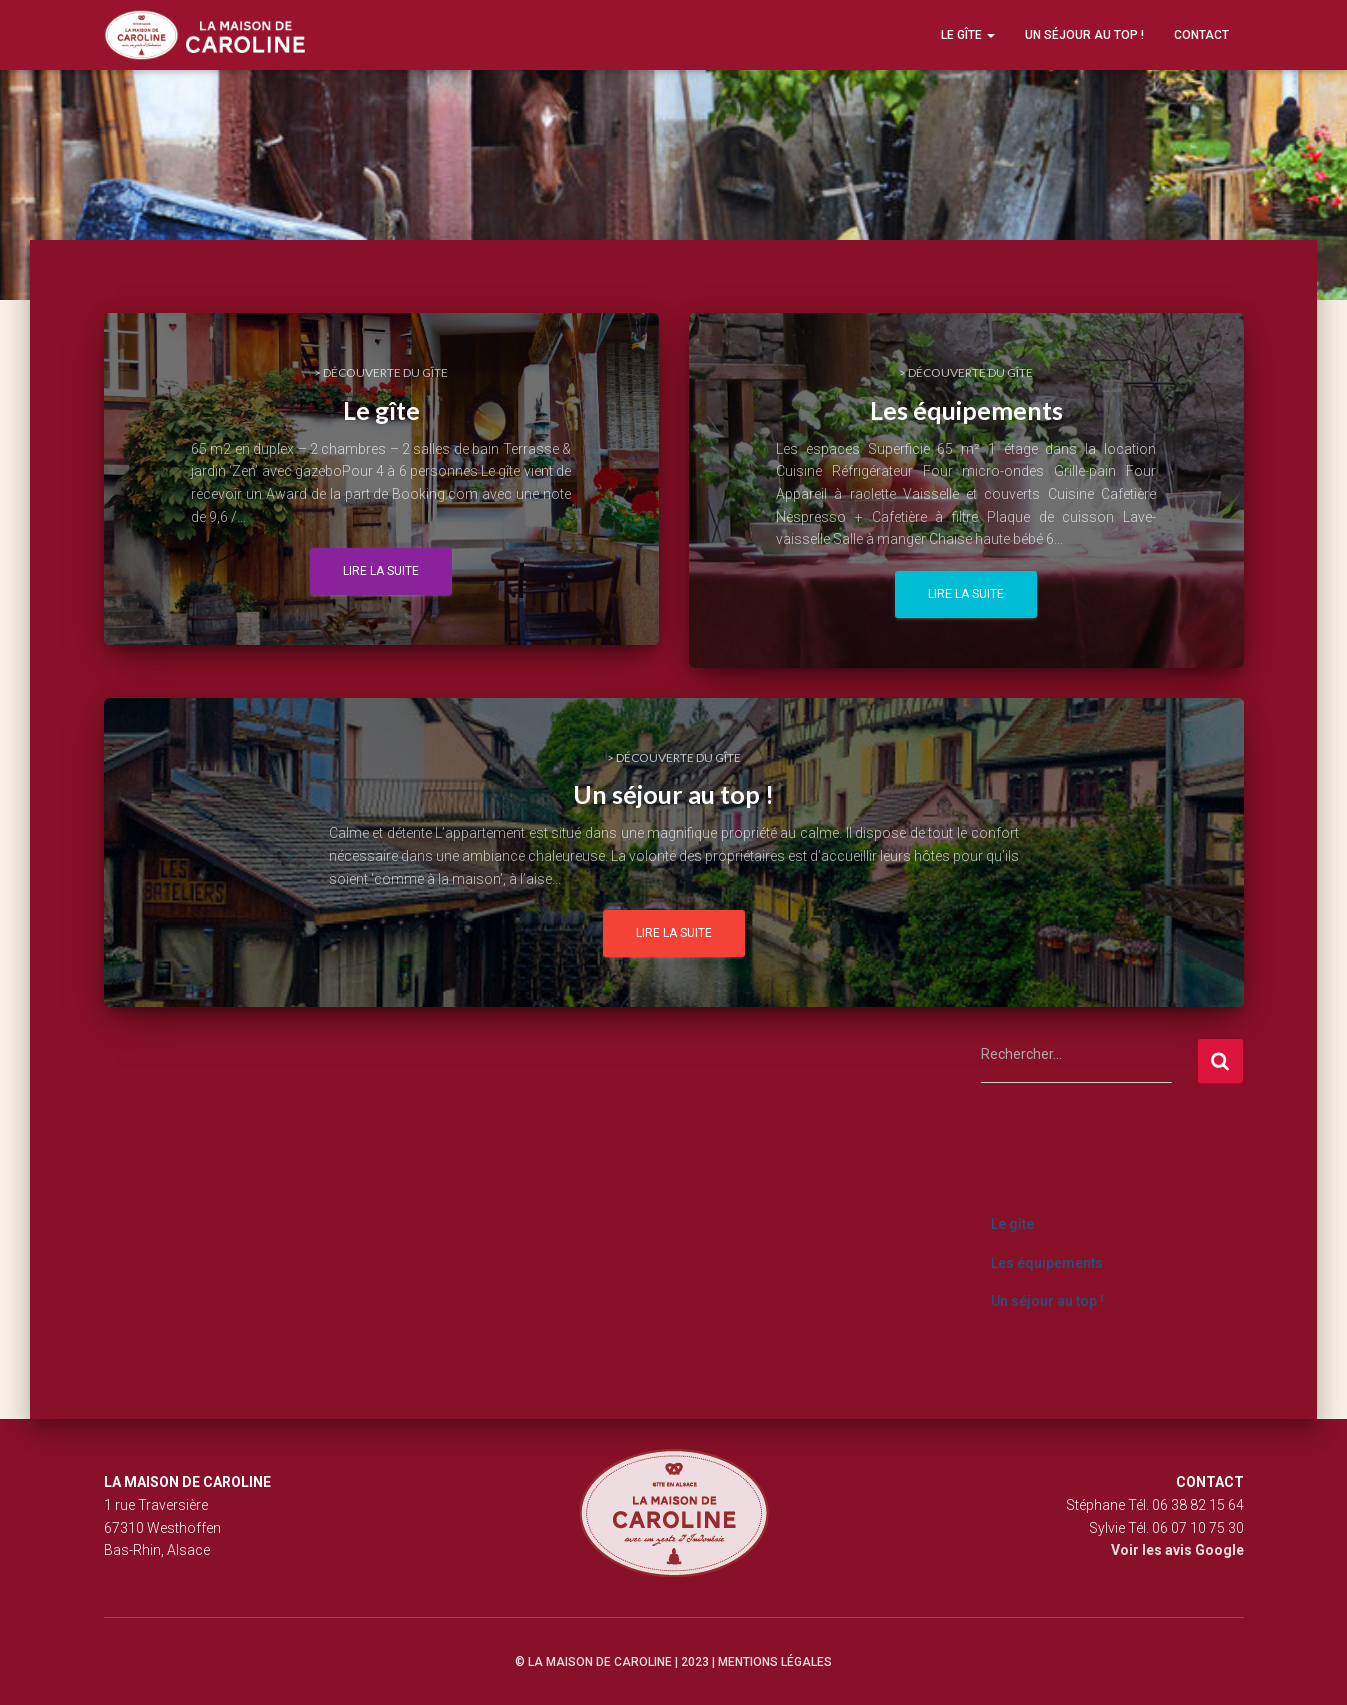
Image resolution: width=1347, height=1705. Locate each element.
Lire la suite (381, 571)
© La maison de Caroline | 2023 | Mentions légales (673, 1662)
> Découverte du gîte (381, 372)
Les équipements (1047, 1263)
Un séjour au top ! (1084, 35)
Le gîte (968, 35)
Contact (1201, 35)
